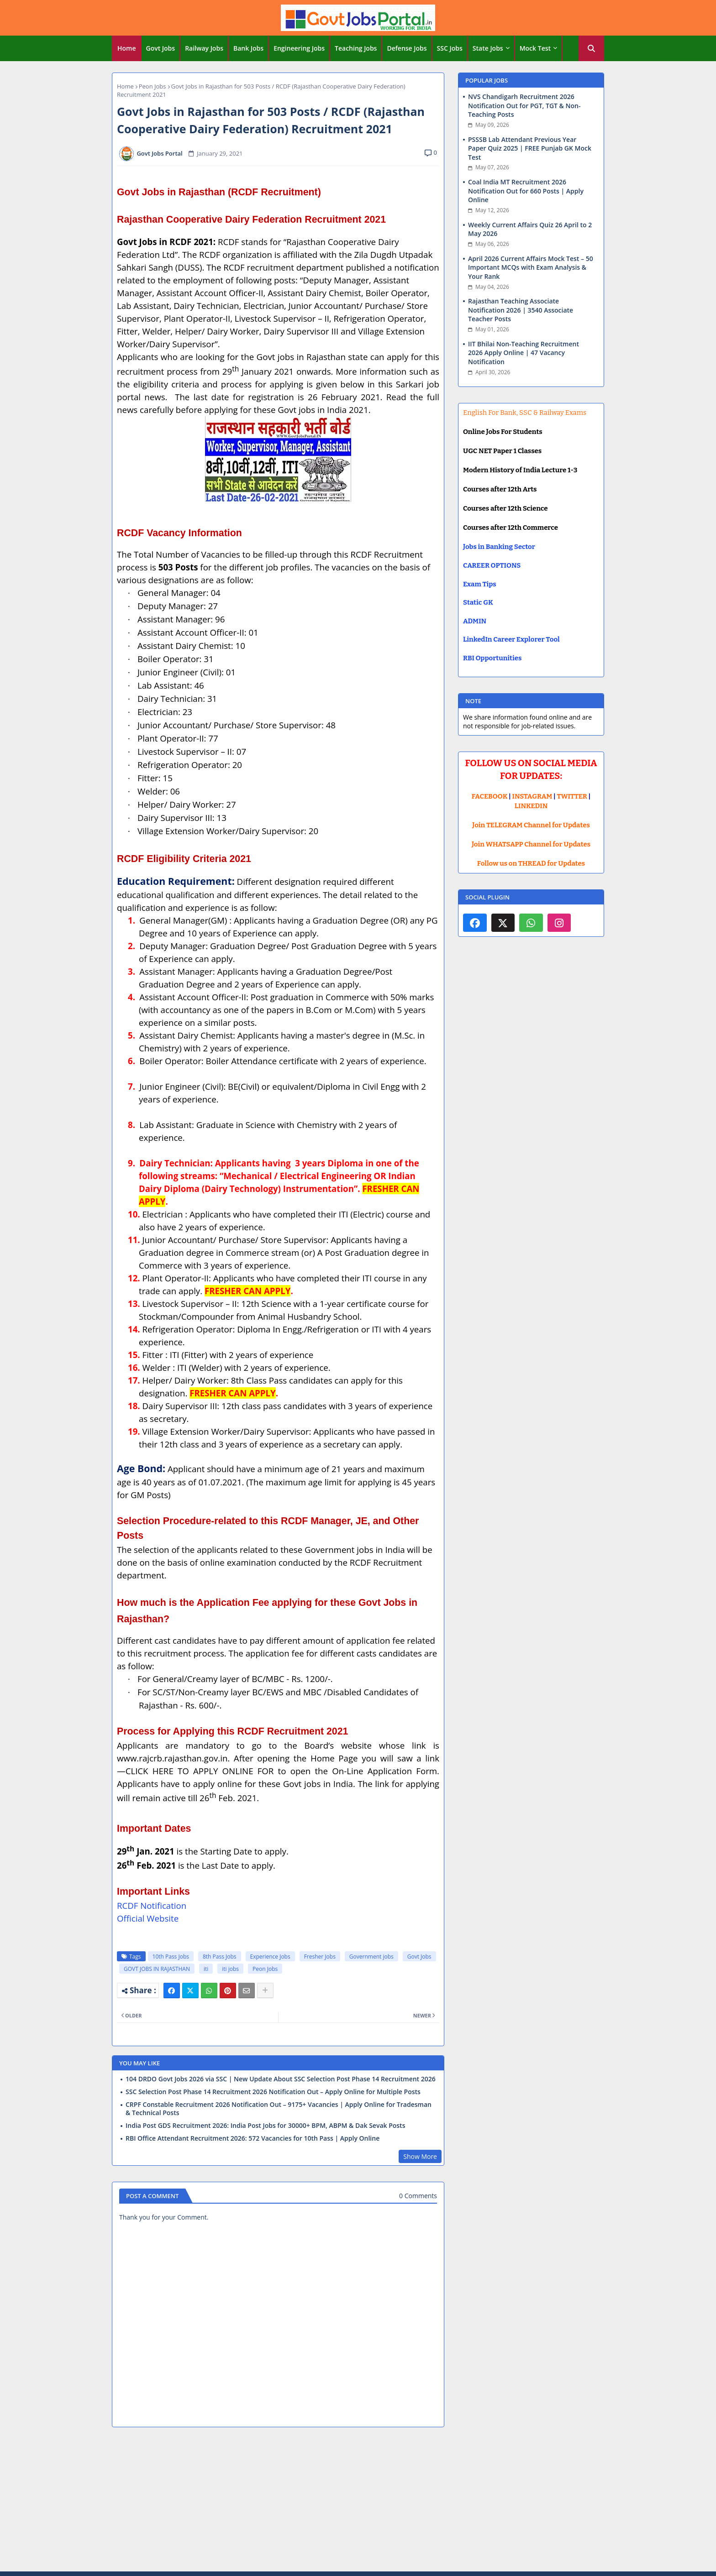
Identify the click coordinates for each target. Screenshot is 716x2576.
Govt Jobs (160, 48)
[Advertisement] (358, 2501)
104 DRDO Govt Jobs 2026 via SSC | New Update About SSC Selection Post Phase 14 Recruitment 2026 (281, 2079)
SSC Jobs (450, 48)
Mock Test (535, 48)
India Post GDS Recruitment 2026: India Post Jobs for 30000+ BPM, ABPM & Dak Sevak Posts (265, 2125)
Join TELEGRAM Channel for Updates (531, 825)
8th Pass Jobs (220, 1956)
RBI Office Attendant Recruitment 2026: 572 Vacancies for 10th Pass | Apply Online (252, 2138)
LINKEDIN (531, 806)
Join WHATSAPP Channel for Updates (531, 844)
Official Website (148, 1918)
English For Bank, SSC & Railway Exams (524, 412)
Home (126, 48)
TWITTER (572, 796)
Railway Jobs (204, 48)
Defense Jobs (406, 48)
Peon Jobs (152, 86)
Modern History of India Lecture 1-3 (520, 470)
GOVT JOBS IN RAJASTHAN (157, 1969)
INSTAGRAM (532, 796)
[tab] (127, 48)
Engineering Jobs (299, 48)
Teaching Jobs (356, 48)
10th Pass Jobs (171, 1956)
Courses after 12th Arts (500, 489)
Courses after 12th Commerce (510, 527)
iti (206, 1969)
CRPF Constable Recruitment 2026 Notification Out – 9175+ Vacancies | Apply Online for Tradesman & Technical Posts (279, 2109)
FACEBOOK (490, 796)
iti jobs (230, 1969)
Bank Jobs (248, 48)
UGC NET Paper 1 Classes (502, 451)
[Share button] (265, 1990)
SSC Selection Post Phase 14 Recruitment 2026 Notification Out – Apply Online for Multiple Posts (273, 2092)
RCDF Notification (151, 1905)
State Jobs (488, 48)
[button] (591, 48)
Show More (420, 2156)
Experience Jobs (270, 1956)
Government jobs (371, 1956)
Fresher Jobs (320, 1956)
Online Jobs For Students (502, 432)
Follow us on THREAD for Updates (531, 863)
